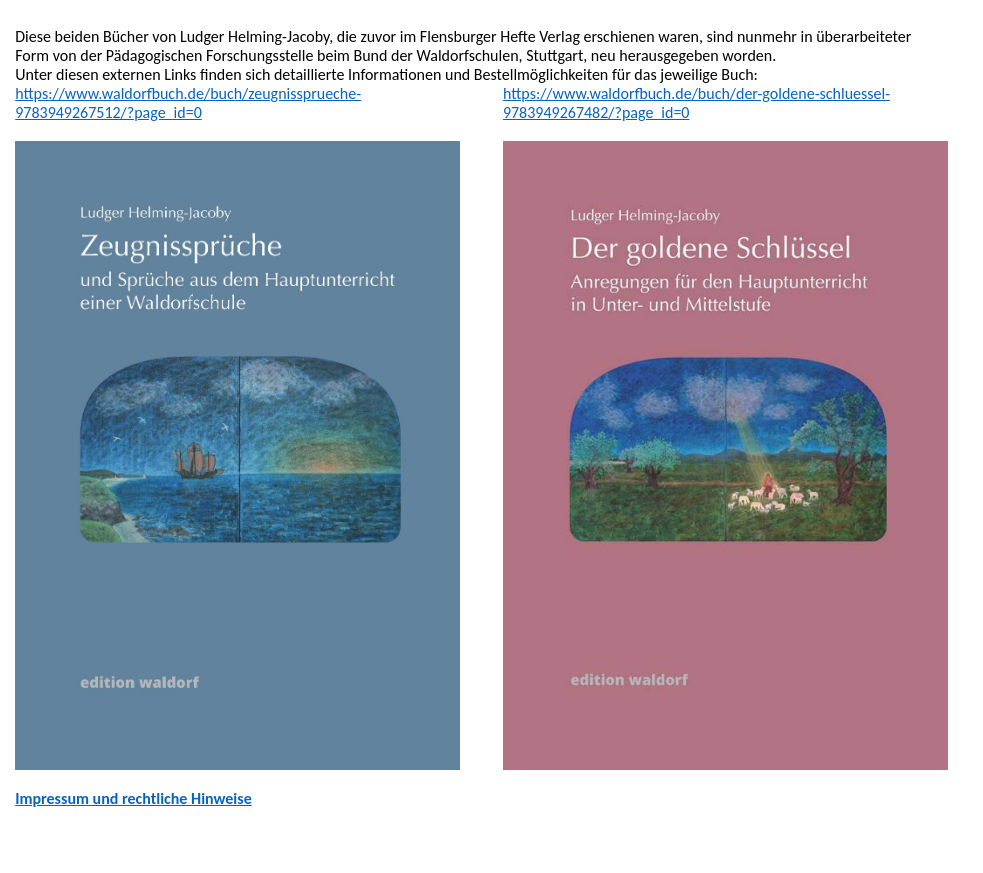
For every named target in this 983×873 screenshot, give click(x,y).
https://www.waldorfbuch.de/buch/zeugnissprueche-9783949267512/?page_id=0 (188, 103)
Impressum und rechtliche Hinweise (133, 798)
